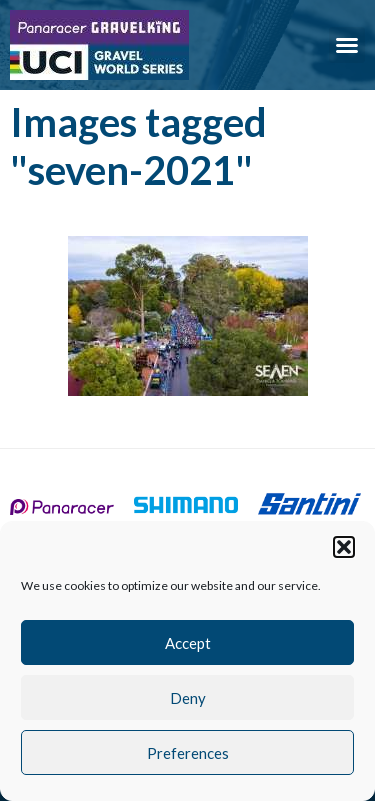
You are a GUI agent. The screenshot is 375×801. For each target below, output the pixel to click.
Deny (188, 698)
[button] (344, 547)
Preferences (188, 753)
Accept (188, 643)
